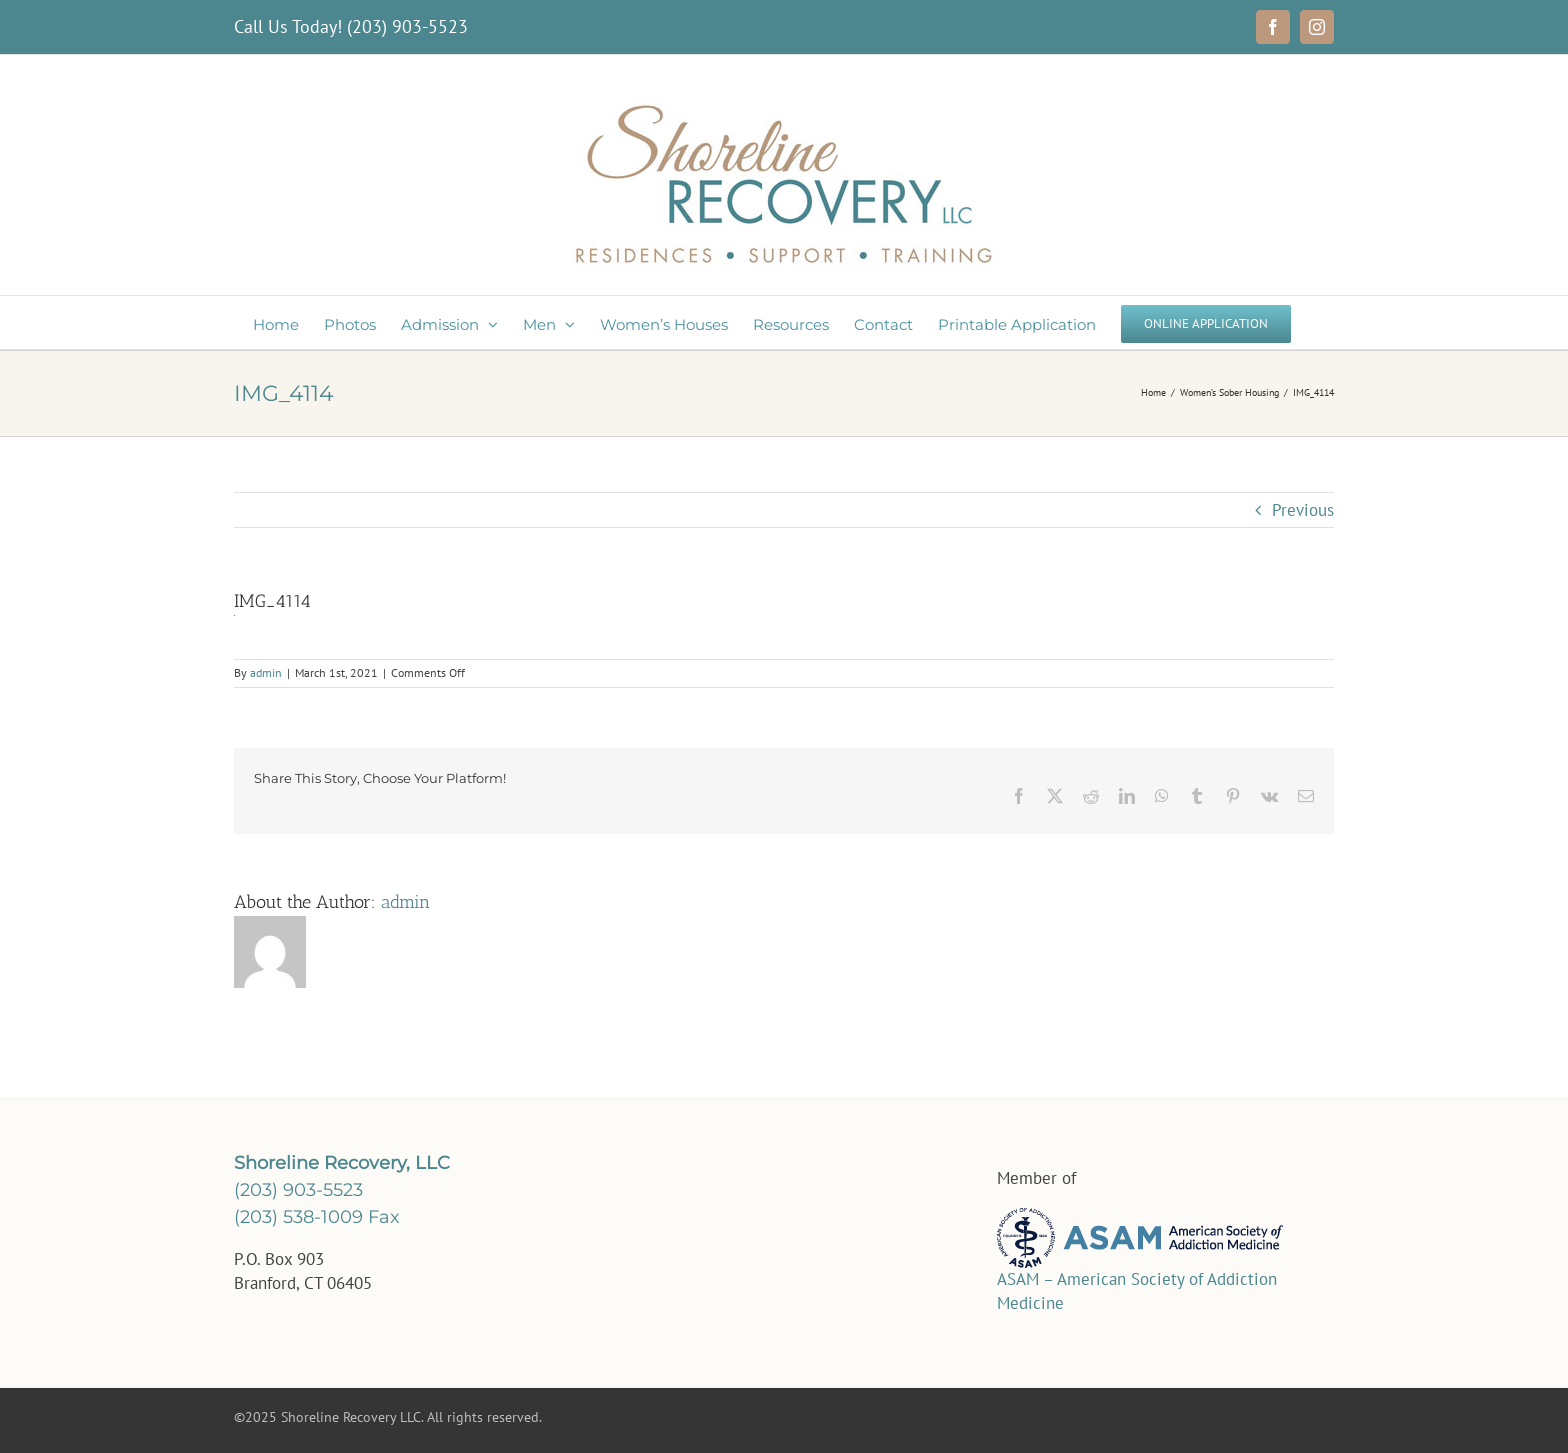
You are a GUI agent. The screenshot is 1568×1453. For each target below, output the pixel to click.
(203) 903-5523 (407, 26)
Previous (1303, 510)
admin (266, 672)
